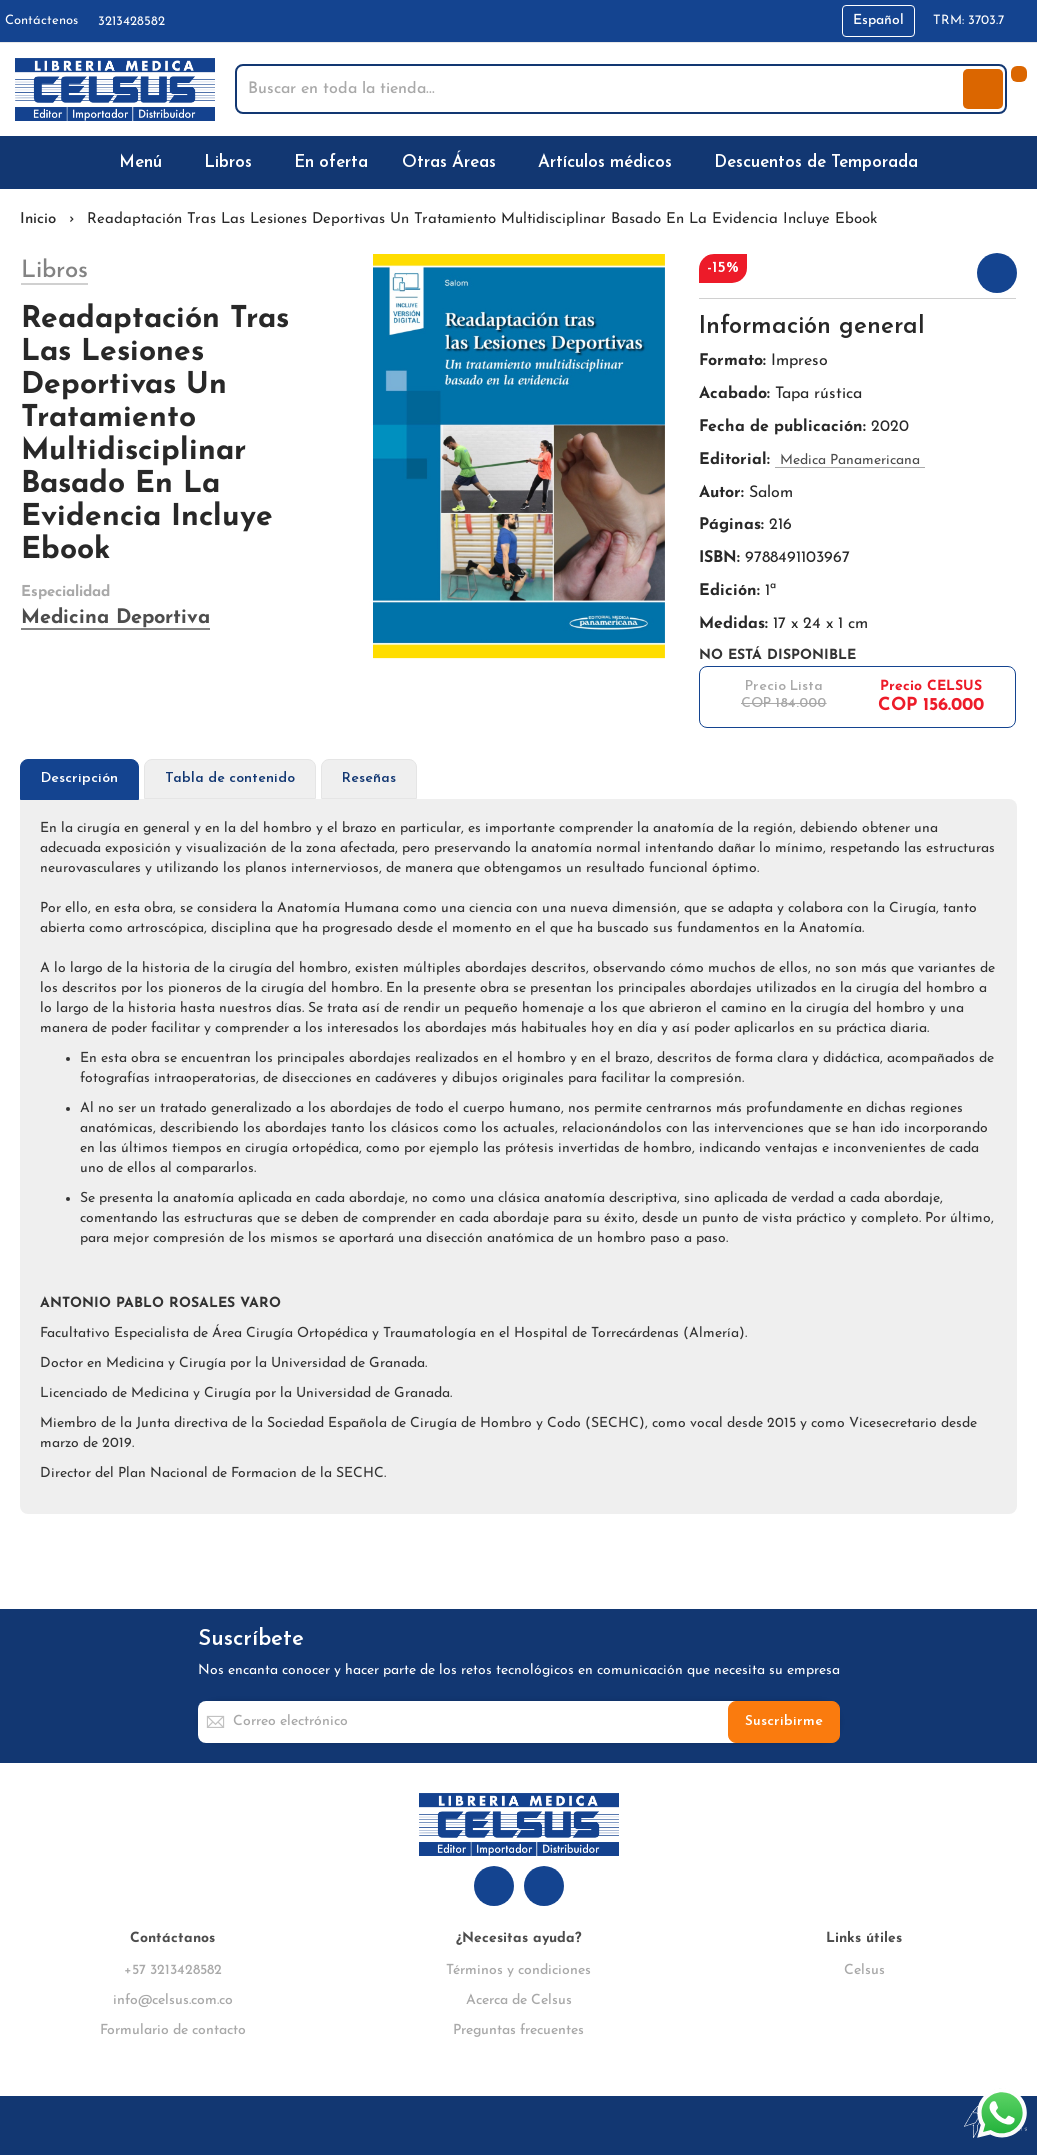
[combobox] (601, 89)
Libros (54, 271)
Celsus (864, 1970)
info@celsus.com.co (173, 2000)
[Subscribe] (784, 1722)
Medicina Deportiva (115, 618)
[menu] (518, 162)
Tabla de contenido (230, 778)
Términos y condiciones (518, 1970)
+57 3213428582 (173, 1970)
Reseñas (369, 778)
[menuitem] (144, 162)
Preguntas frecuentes (518, 2030)
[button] (878, 21)
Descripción (79, 778)
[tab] (79, 779)
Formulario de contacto (173, 2030)
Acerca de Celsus (519, 2000)
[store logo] (115, 89)
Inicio (38, 219)
